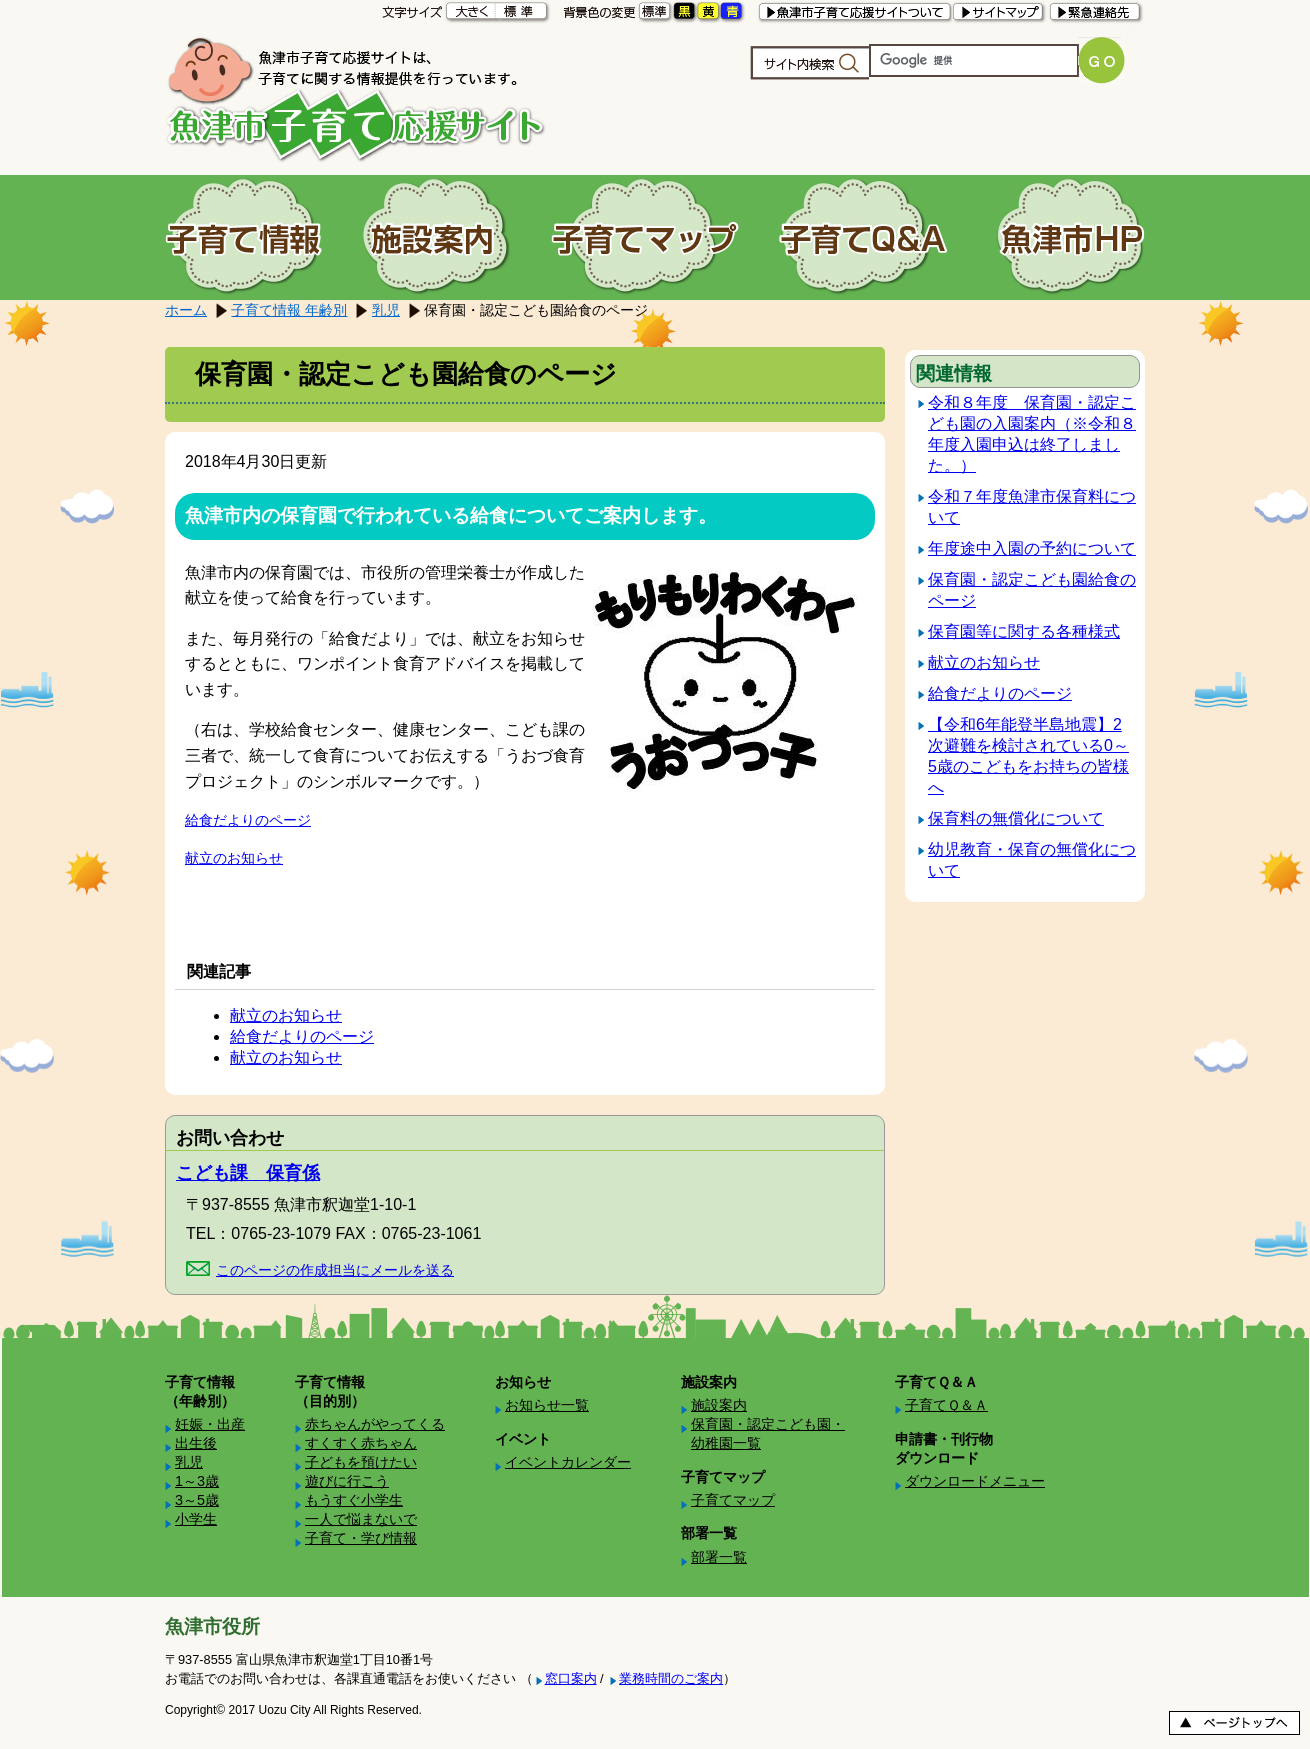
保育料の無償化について (1016, 818)
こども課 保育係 (248, 1173)
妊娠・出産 (210, 1424)
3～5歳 (197, 1500)
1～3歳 (197, 1481)
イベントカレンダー (568, 1462)
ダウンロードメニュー (975, 1481)
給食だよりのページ (248, 820)
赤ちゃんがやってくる (375, 1424)
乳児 (386, 310)
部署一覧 (719, 1557)
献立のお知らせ (234, 858)
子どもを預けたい (361, 1462)
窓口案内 (571, 1678)
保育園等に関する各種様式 (1024, 631)
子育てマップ (733, 1500)
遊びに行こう (347, 1481)
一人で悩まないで (361, 1519)
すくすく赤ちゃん (361, 1443)
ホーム (186, 310)
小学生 (196, 1519)
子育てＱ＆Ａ (946, 1405)
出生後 (196, 1443)
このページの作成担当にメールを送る (335, 1270)
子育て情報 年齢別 (289, 310)
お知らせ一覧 (547, 1405)
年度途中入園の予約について (1032, 548)
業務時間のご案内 (671, 1678)
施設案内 (719, 1405)
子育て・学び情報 (361, 1538)
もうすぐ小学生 (354, 1500)
